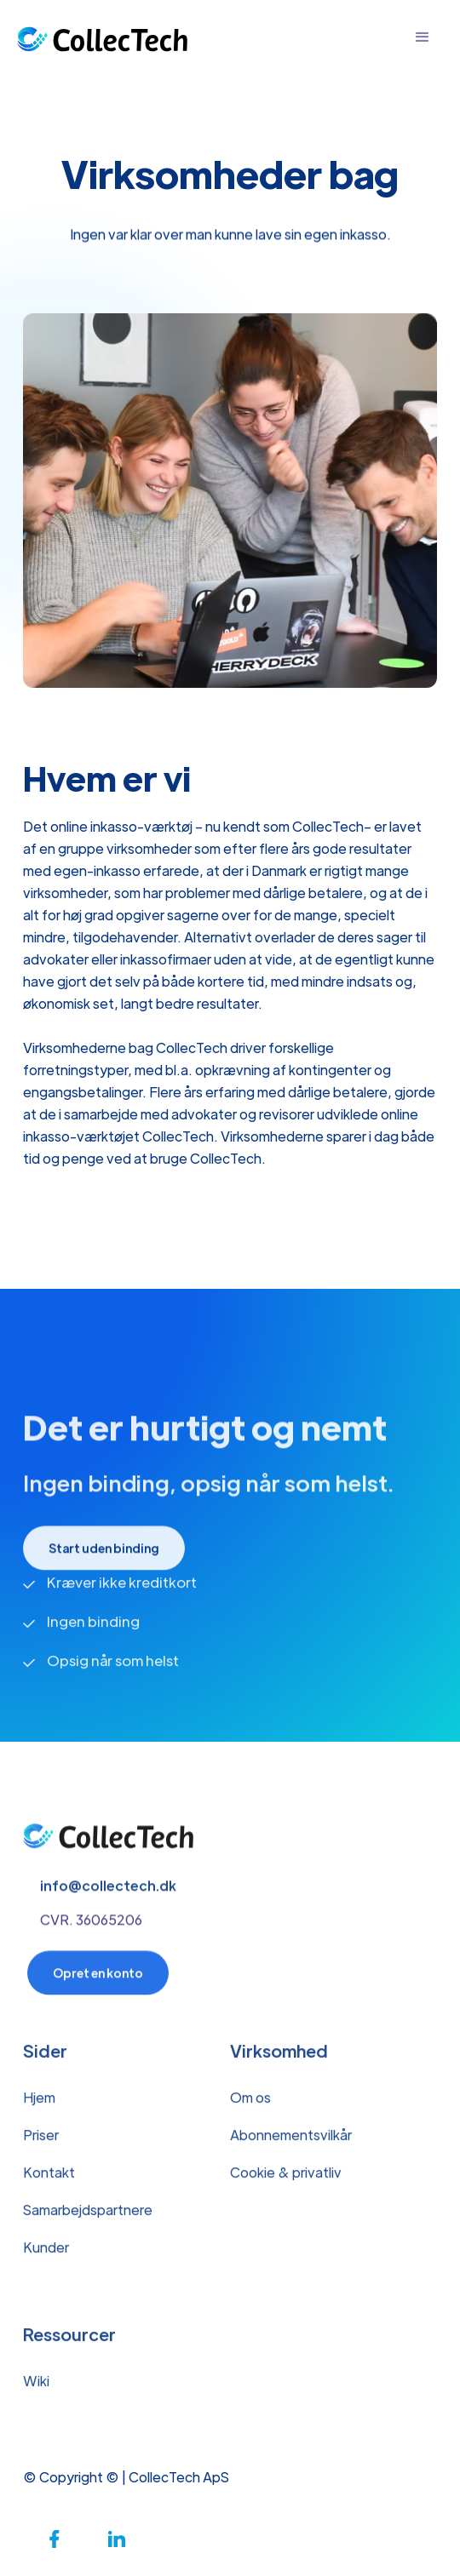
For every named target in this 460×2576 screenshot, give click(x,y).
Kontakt (49, 2180)
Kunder (46, 2255)
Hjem (39, 2105)
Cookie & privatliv (286, 2180)
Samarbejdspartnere (87, 2217)
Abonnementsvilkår (291, 2142)
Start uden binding (104, 1555)
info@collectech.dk (108, 1893)
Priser (41, 2142)
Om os (250, 2105)
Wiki (36, 2388)
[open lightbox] (230, 500)
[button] (422, 37)
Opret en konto (98, 1980)
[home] (102, 37)
